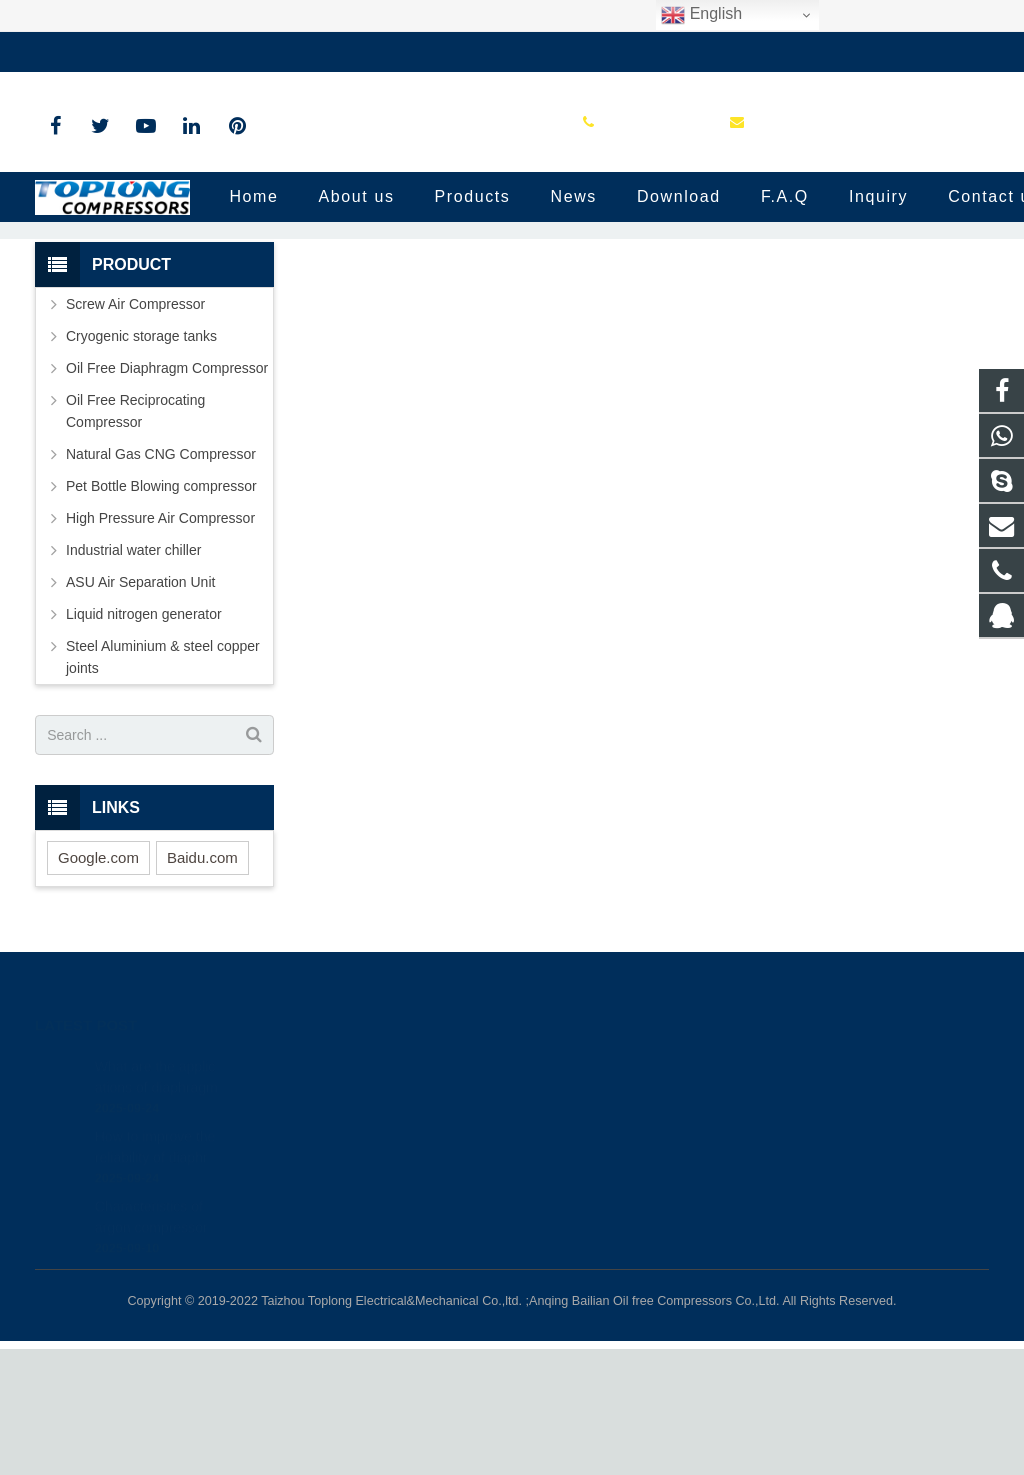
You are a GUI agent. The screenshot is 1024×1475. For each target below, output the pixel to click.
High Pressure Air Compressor (160, 645)
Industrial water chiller (133, 677)
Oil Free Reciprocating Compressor (135, 538)
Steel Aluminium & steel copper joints (163, 784)
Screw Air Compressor (135, 431)
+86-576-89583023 (109, 52)
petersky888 (582, 1323)
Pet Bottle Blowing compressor (161, 613)
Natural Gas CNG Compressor (161, 581)
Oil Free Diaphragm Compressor (167, 495)
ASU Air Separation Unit (140, 709)
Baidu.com (202, 983)
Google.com (98, 983)
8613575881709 (593, 1215)
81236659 (578, 1186)
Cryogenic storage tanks (141, 463)
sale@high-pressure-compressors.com (320, 52)
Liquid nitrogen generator (144, 741)
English (701, 15)
